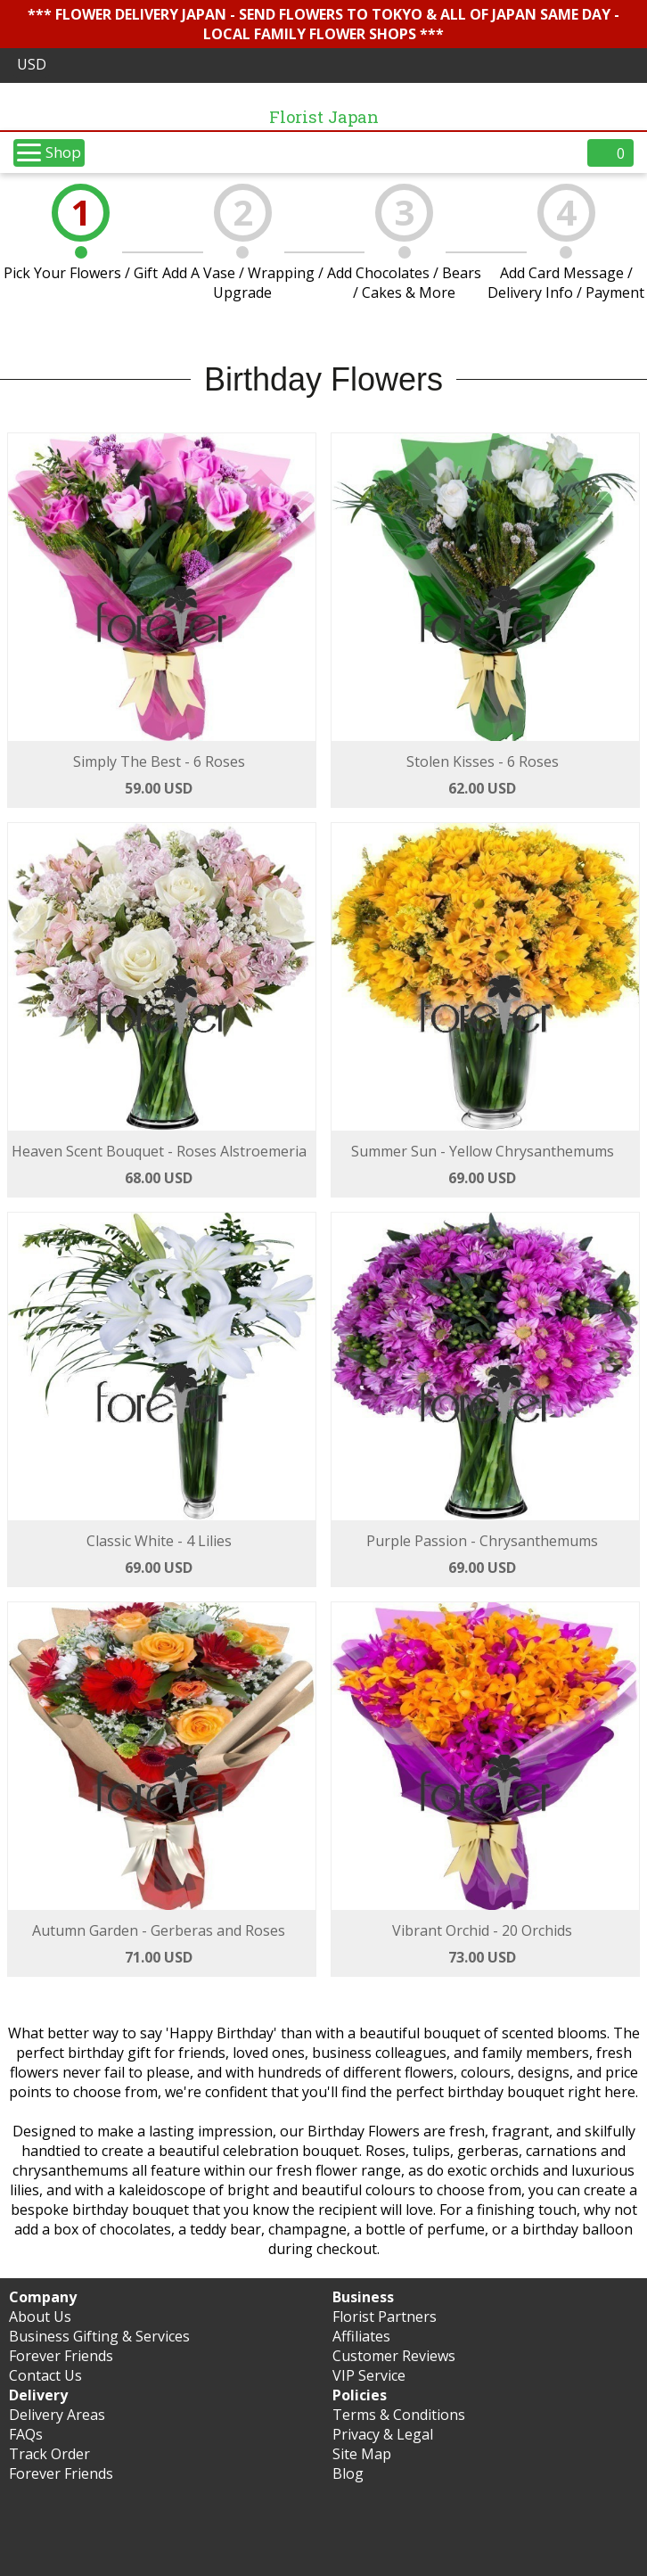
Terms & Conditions (398, 2414)
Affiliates (361, 2336)
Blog (348, 2473)
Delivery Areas (57, 2414)
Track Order (49, 2454)
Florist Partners (384, 2316)
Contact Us (45, 2375)
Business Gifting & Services (99, 2336)
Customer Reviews (393, 2356)
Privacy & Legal (382, 2434)
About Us (40, 2316)
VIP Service (368, 2375)
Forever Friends (61, 2356)
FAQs (26, 2434)
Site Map (361, 2454)
